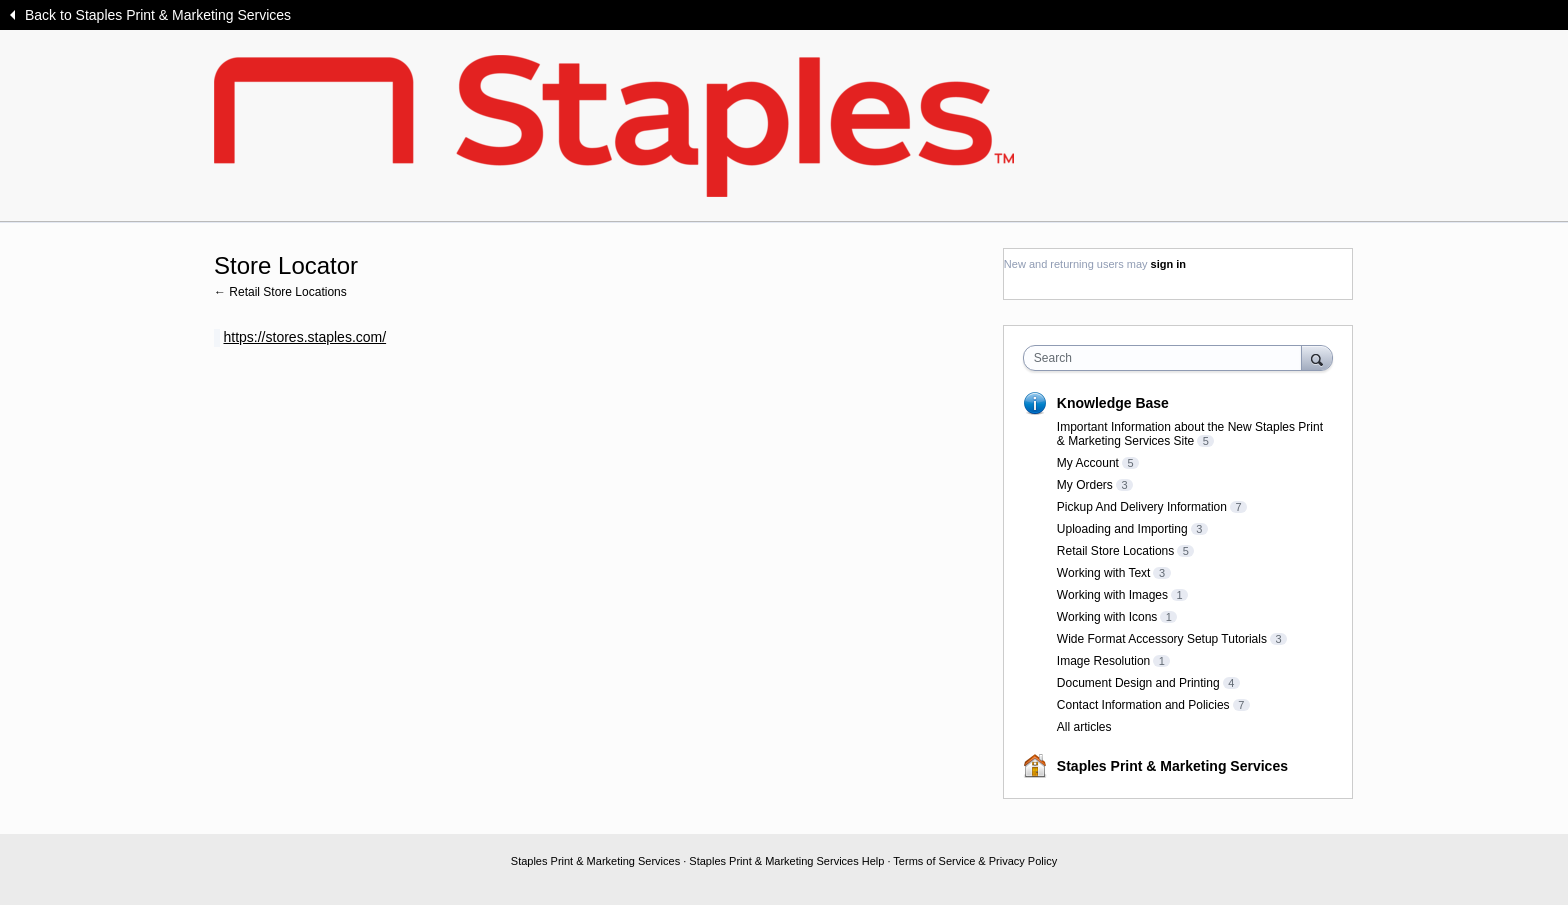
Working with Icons (1107, 617)
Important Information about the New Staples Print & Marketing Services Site (1190, 434)
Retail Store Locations (1115, 551)
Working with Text (1104, 573)
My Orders (1085, 485)
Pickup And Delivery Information (1142, 507)
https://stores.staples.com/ (304, 337)
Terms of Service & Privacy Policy (975, 861)
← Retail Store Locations (280, 292)
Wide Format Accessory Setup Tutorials (1162, 639)
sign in (1168, 264)
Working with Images (1112, 595)
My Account (1088, 463)
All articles (1084, 727)
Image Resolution (1103, 661)
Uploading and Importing (1122, 529)
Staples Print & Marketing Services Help (786, 861)
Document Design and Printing (1138, 683)
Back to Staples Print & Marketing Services (158, 15)
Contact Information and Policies (1143, 705)
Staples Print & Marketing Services (1172, 766)
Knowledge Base (1113, 403)
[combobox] (1167, 358)
